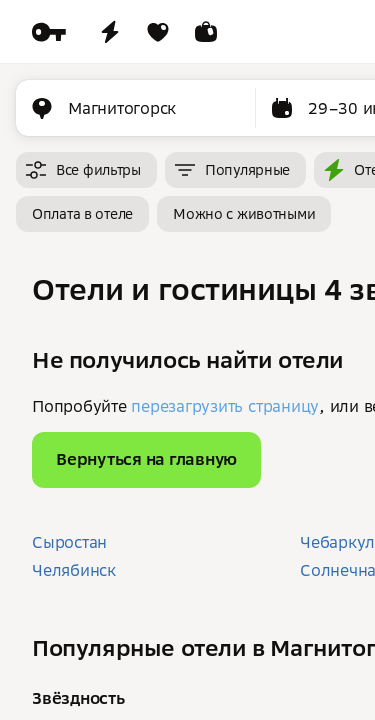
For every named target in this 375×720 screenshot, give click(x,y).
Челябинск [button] (74, 570)
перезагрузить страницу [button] (225, 406)
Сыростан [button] (69, 542)
